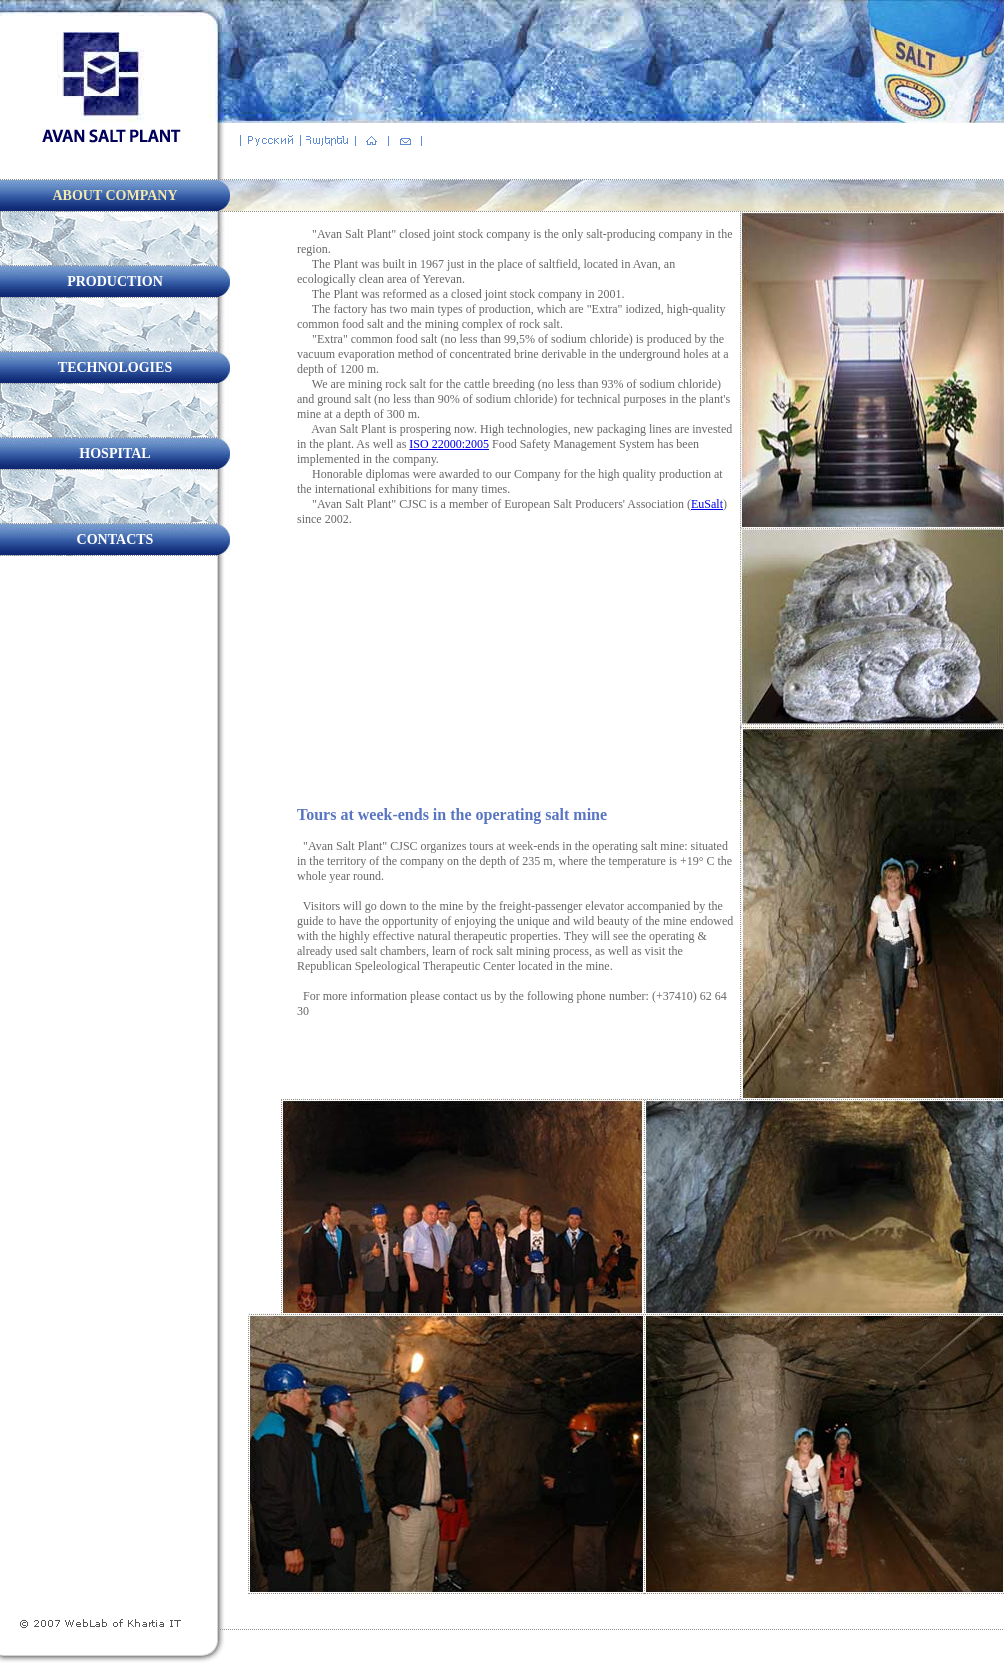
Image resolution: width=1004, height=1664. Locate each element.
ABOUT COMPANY (114, 195)
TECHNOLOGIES (115, 367)
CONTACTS (115, 539)
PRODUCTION (115, 281)
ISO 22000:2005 (449, 444)
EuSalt (707, 504)
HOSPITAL (114, 453)
